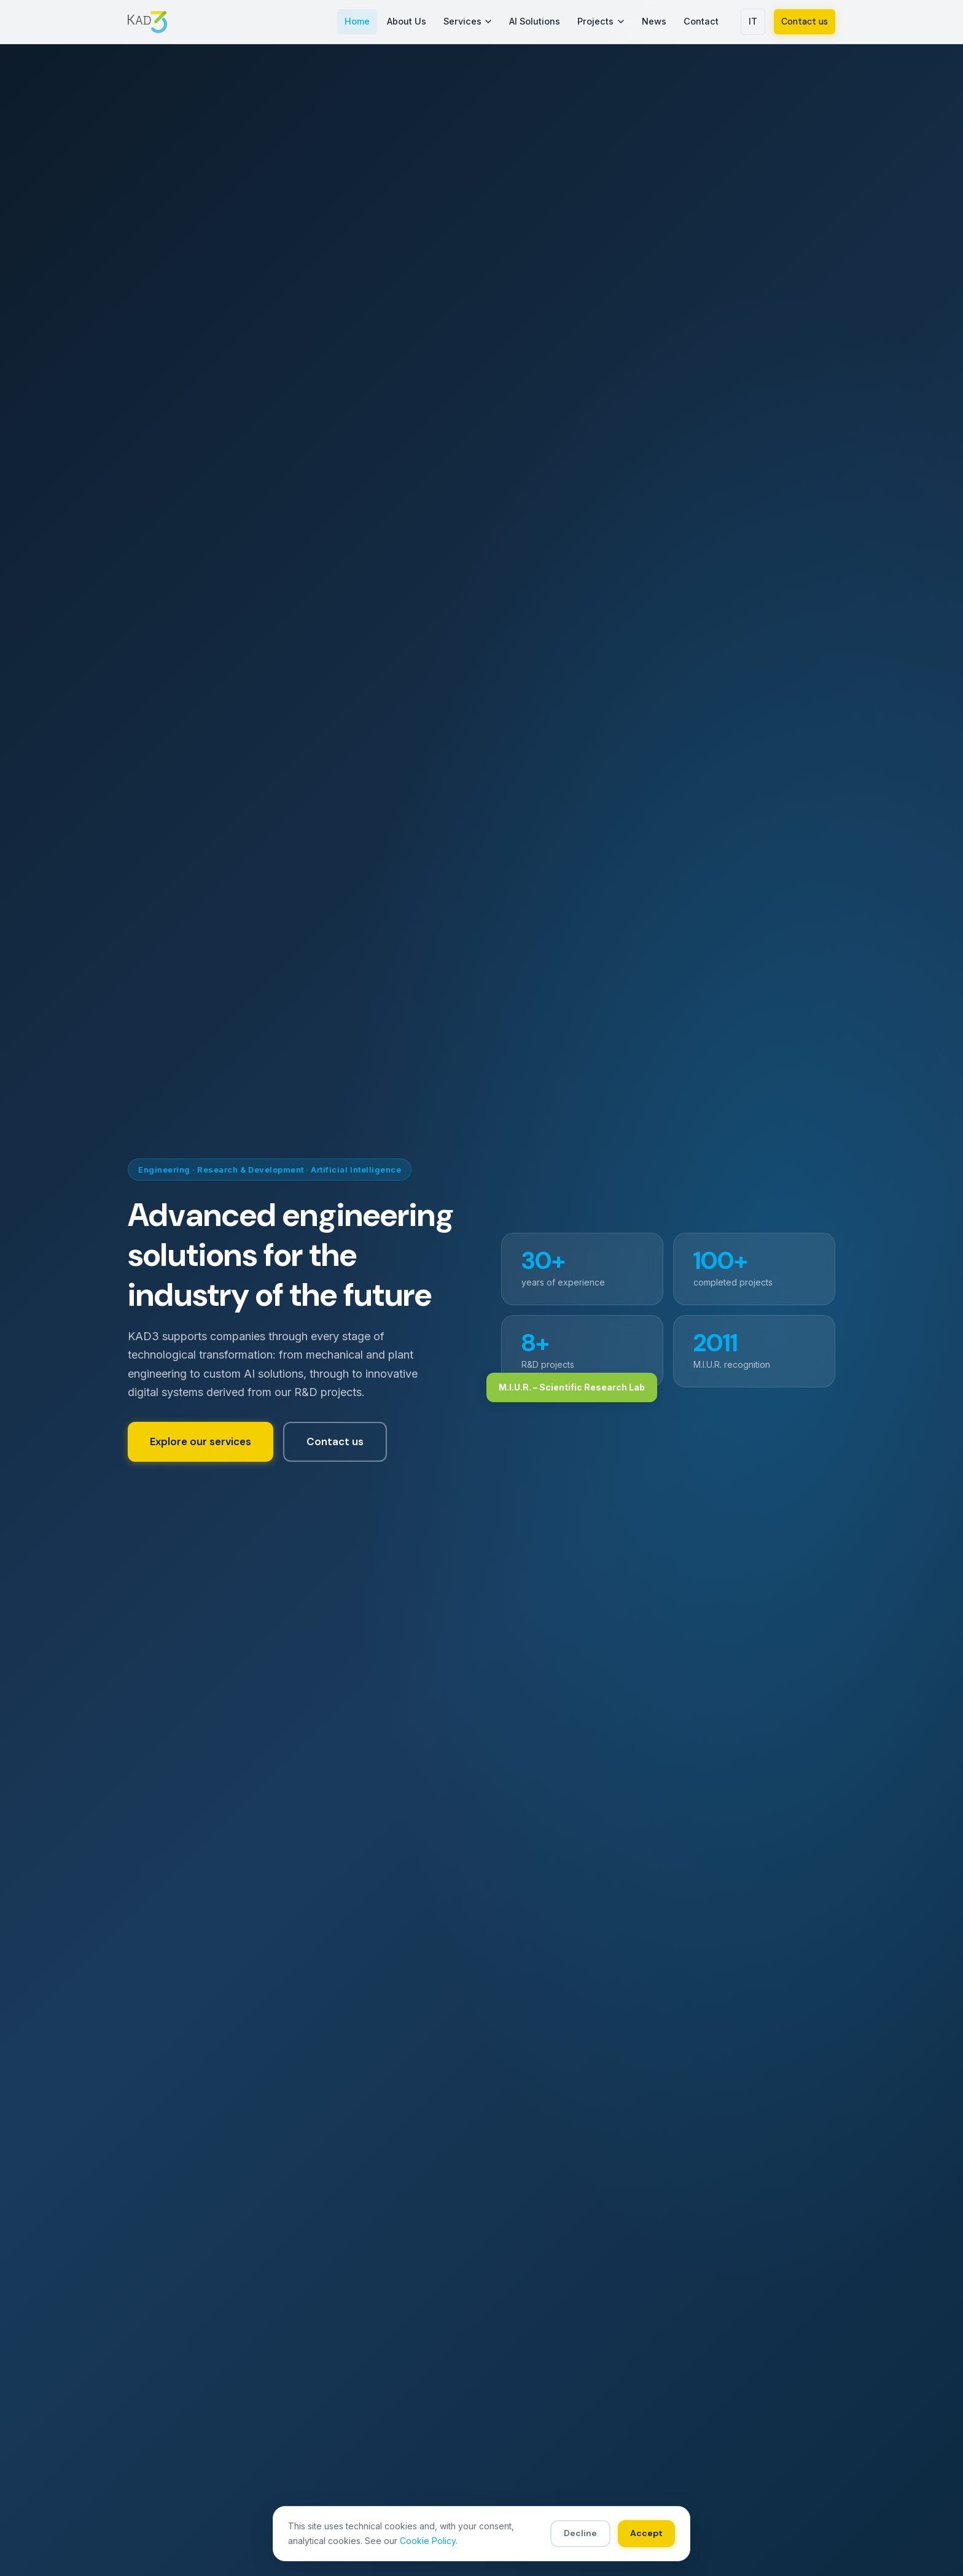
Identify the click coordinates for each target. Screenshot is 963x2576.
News (654, 21)
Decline (580, 2533)
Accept (646, 2533)
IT (753, 21)
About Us (406, 21)
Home (357, 21)
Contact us (804, 21)
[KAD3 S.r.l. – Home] (147, 22)
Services (468, 21)
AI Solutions (534, 21)
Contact (701, 21)
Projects (601, 21)
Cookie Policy (428, 2540)
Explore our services (200, 1441)
